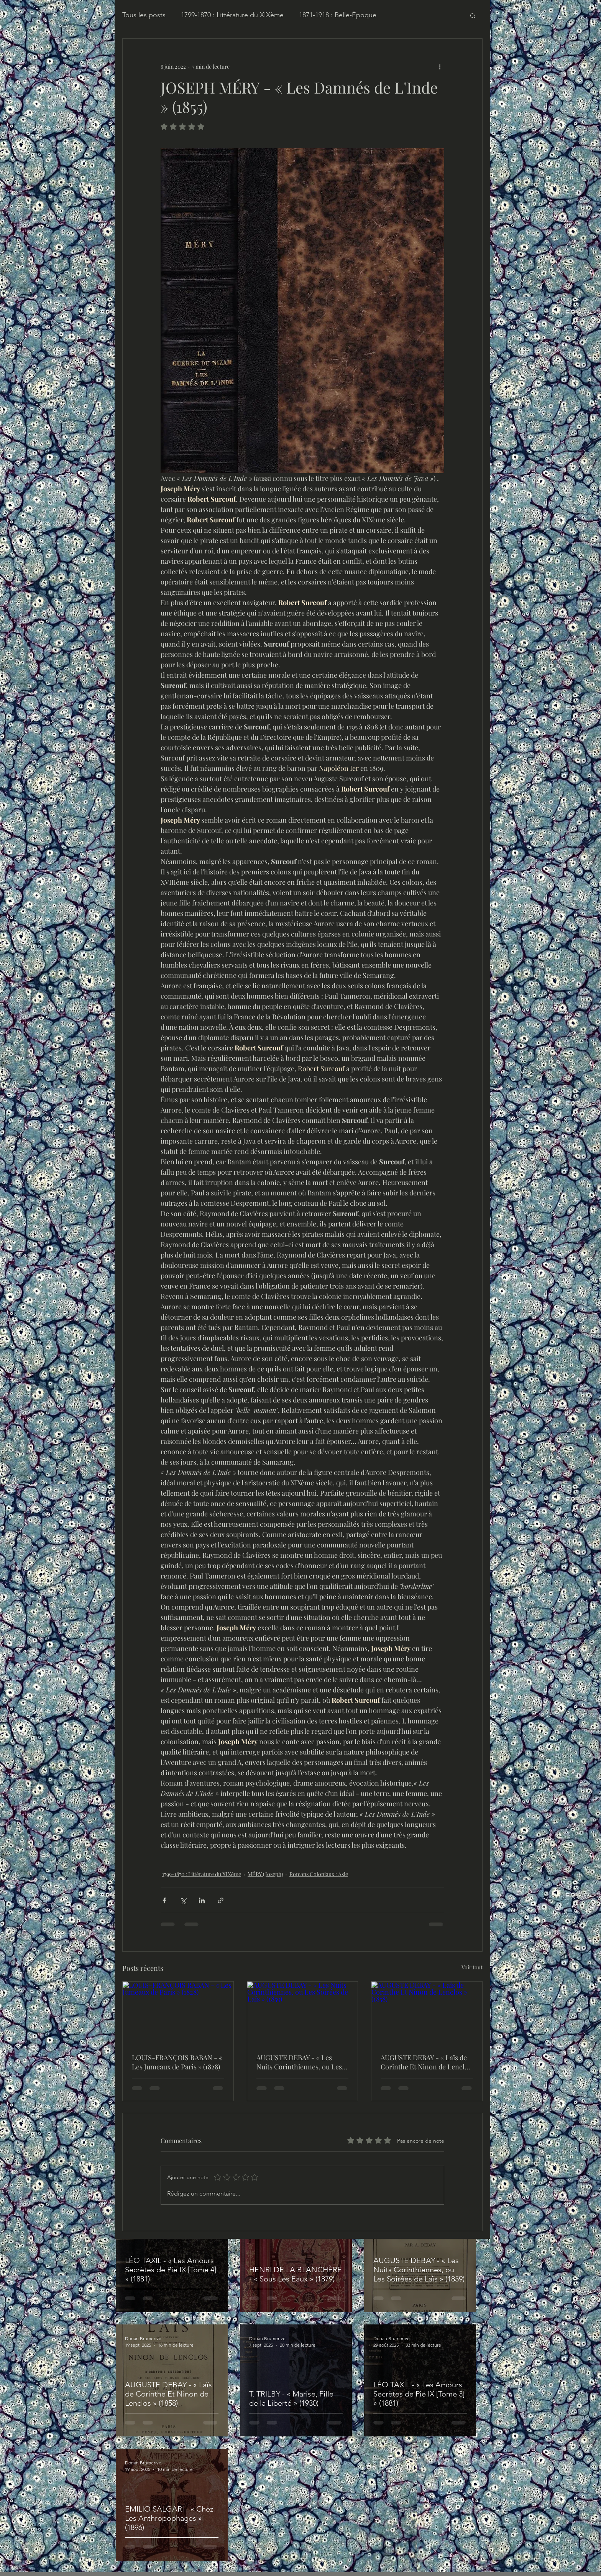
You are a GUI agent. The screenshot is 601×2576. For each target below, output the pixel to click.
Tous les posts (144, 15)
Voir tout (472, 1967)
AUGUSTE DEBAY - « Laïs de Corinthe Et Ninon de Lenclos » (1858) (426, 2062)
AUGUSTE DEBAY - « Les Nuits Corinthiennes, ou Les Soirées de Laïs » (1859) (299, 2062)
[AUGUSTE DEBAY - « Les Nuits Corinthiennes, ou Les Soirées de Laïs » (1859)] (302, 2013)
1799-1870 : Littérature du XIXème (232, 15)
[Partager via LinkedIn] (201, 1900)
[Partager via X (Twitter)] (183, 1900)
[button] (472, 15)
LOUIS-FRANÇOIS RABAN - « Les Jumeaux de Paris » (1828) (177, 2062)
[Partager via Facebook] (164, 1900)
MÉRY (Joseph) (265, 1874)
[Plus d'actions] (439, 66)
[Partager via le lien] (220, 1900)
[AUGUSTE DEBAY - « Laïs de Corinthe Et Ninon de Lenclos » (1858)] (426, 2013)
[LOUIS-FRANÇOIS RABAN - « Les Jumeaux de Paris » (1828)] (178, 2013)
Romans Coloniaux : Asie (318, 1874)
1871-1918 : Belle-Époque (337, 15)
